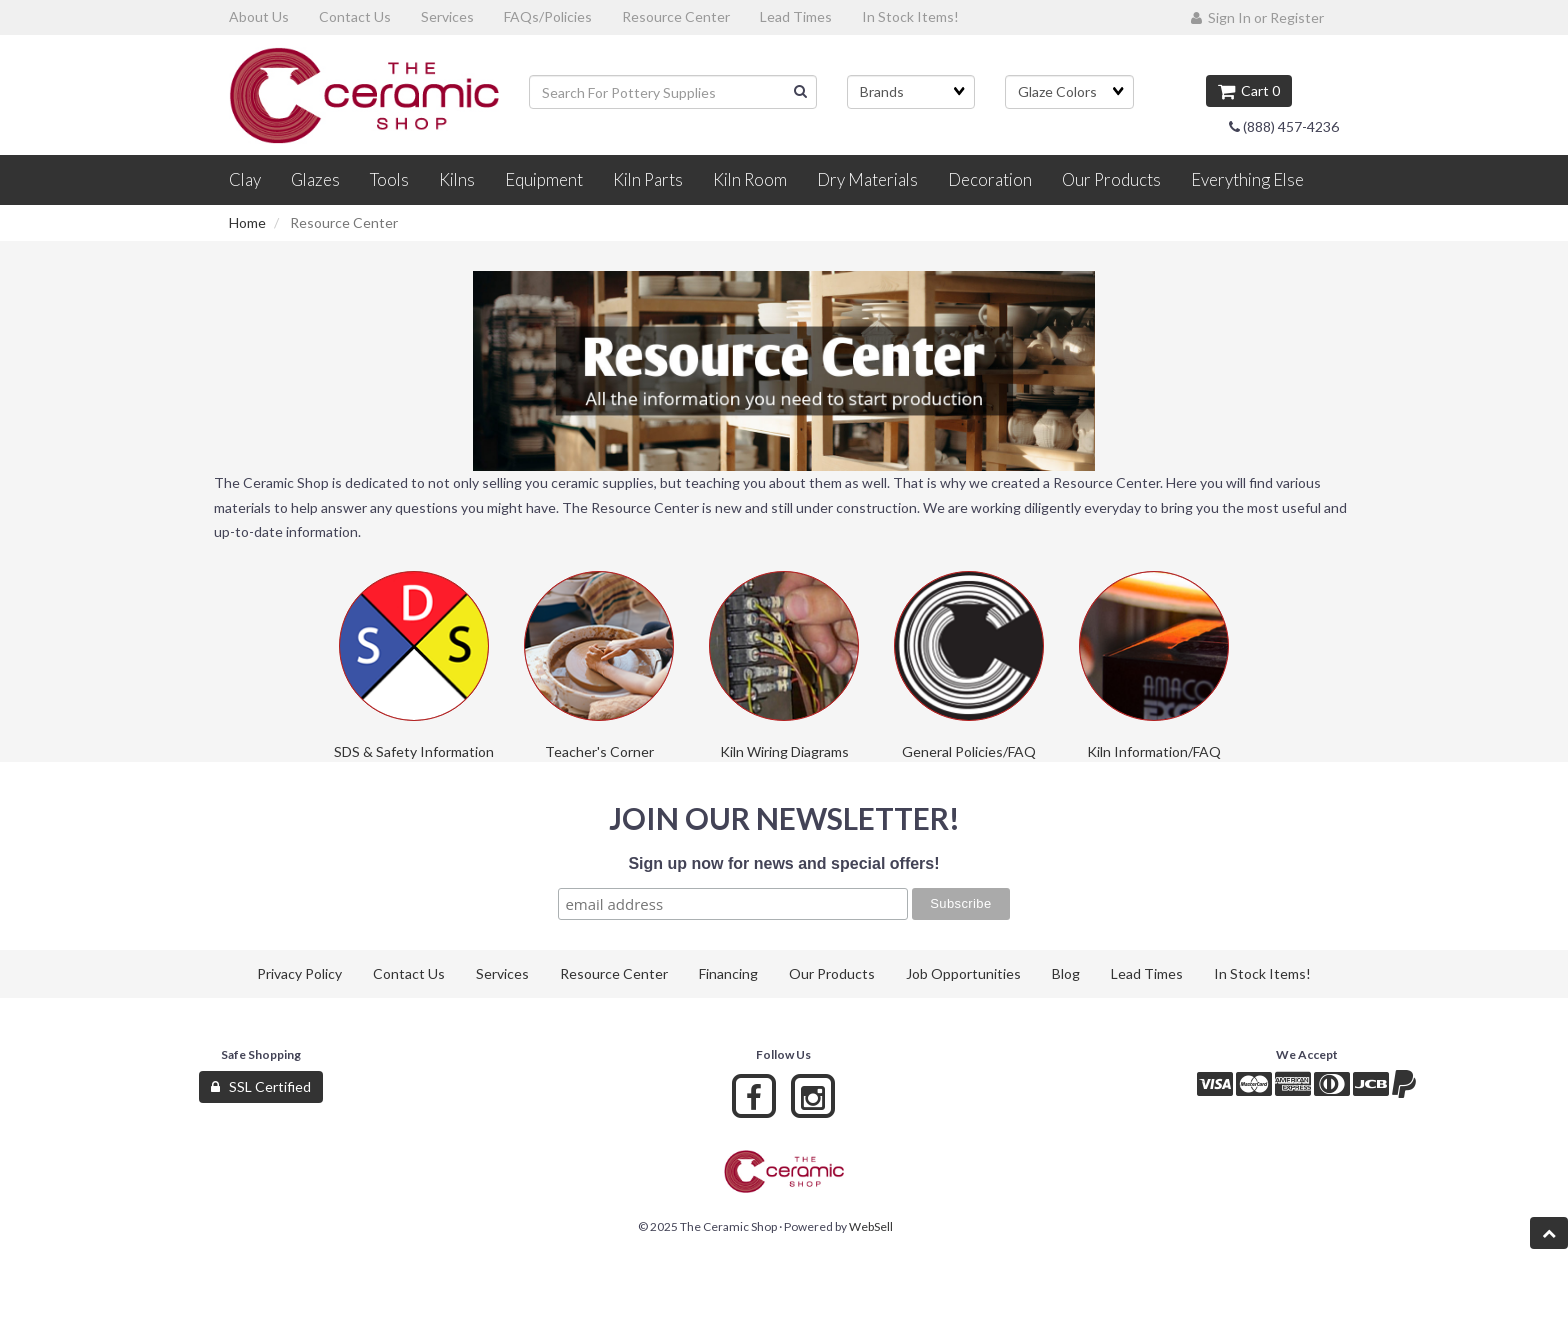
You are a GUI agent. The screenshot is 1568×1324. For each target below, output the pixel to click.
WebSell (871, 1226)
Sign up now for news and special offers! (783, 863)
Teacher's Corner (599, 751)
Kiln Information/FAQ (1154, 751)
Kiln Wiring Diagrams (784, 751)
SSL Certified (261, 1086)
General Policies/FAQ (969, 751)
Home (247, 222)
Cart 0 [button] (1249, 90)
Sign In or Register (1257, 17)
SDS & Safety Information (414, 751)
